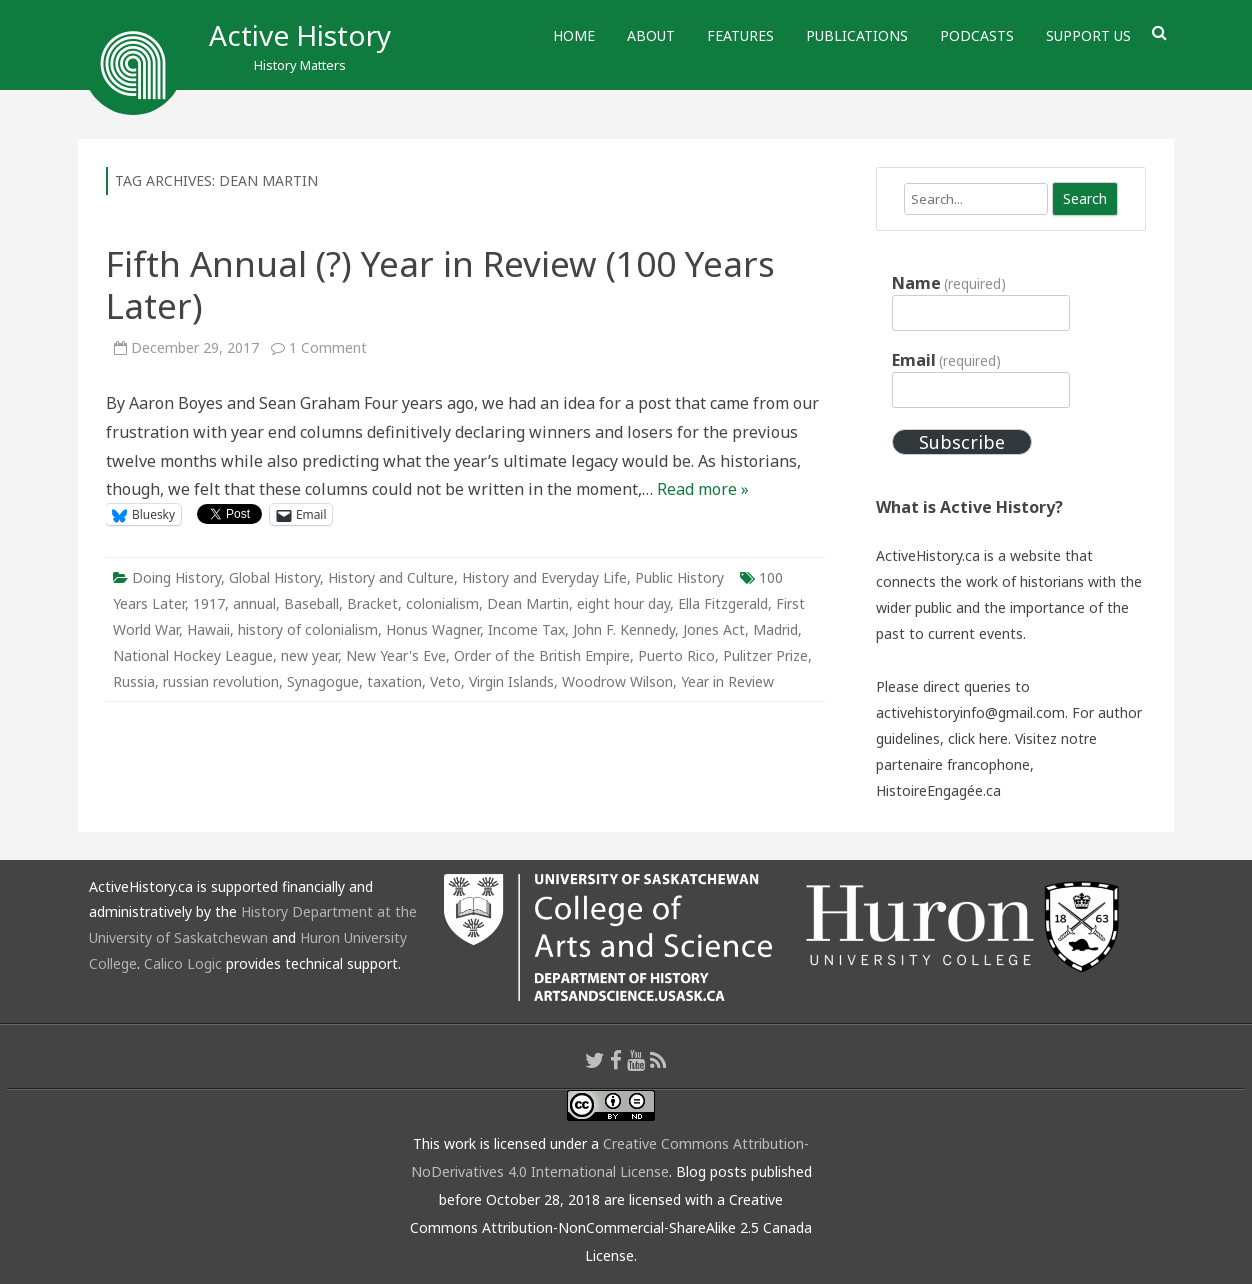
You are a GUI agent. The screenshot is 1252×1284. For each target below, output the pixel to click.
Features (740, 35)
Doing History (176, 577)
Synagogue (323, 681)
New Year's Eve (396, 655)
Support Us (1088, 35)
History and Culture (391, 577)
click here (978, 738)
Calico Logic (183, 963)
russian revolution (221, 681)
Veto (445, 681)
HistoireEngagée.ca (938, 790)
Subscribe (962, 442)
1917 (209, 603)
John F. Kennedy (624, 629)
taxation (394, 681)
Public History (679, 577)
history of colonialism (308, 629)
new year (309, 655)
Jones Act (714, 629)
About (651, 35)
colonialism (442, 603)
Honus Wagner (433, 629)
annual (254, 603)
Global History (274, 577)
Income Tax (526, 629)
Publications (857, 35)
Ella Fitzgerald (723, 603)
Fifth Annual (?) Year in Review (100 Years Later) (440, 284)
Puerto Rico (676, 655)
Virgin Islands (511, 681)
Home (574, 35)
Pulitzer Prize (765, 655)
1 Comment (328, 347)
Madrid (775, 629)
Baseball (311, 603)
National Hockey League (193, 655)
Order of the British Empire (542, 655)
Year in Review (727, 681)
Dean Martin (528, 603)
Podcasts (977, 35)
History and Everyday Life (544, 577)
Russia (134, 681)
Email (946, 360)
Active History (300, 35)
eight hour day (623, 603)
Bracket (372, 603)
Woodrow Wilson (617, 681)
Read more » (703, 489)
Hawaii (208, 629)
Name (949, 283)
